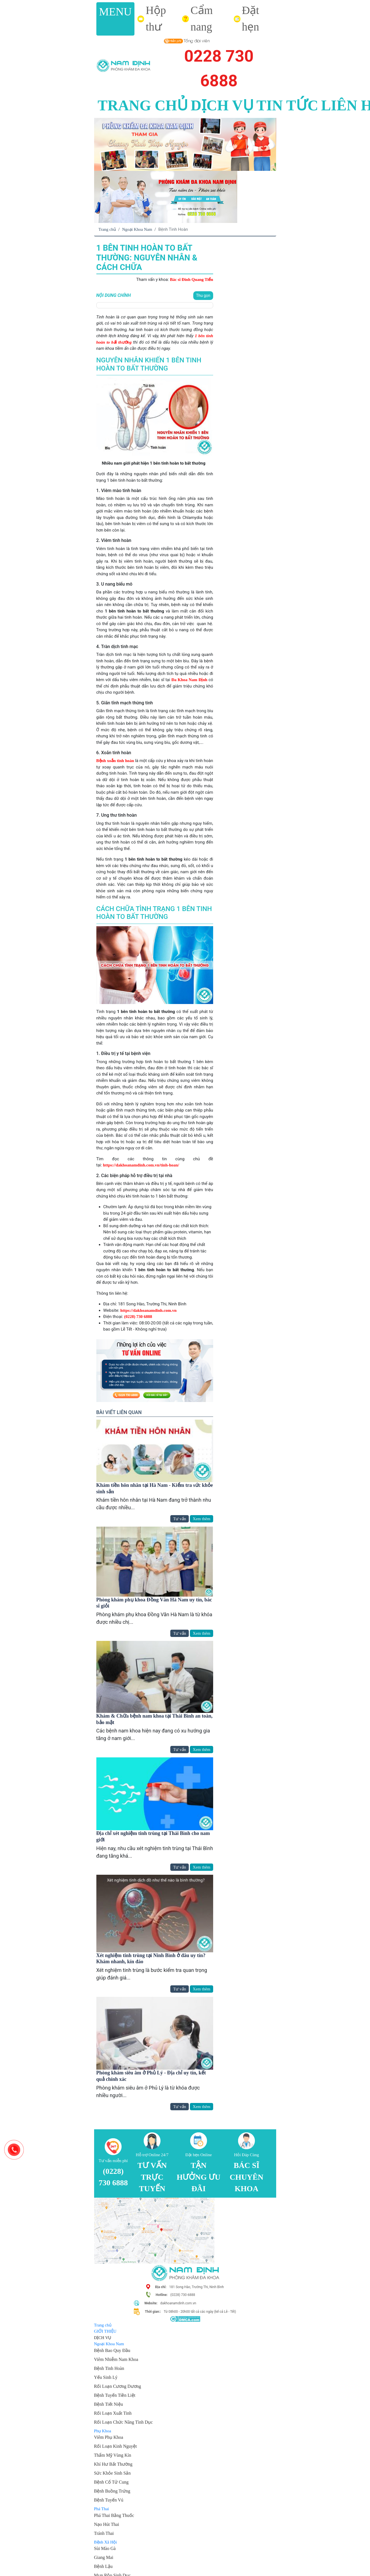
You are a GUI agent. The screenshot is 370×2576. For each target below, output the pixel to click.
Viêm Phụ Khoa (108, 2437)
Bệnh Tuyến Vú (109, 2500)
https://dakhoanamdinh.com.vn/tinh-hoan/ (141, 1165)
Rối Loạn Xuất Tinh (113, 2413)
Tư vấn (179, 1519)
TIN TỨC (287, 105)
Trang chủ (107, 229)
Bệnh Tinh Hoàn (109, 2368)
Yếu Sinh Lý (106, 2377)
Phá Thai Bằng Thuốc (114, 2515)
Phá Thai (101, 2509)
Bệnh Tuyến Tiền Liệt (115, 2395)
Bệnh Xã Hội (105, 2542)
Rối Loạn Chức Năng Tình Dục (123, 2422)
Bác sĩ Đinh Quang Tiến (191, 279)
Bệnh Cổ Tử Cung (111, 2482)
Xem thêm (201, 1519)
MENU (115, 12)
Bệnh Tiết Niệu (108, 2404)
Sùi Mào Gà (105, 2548)
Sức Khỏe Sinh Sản (112, 2473)
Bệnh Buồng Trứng (112, 2491)
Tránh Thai (104, 2533)
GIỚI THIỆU (105, 2331)
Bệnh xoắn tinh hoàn (115, 760)
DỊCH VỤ (222, 105)
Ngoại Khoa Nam (137, 229)
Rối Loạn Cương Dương (117, 2386)
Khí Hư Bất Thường (113, 2464)
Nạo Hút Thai (106, 2524)
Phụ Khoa (102, 2431)
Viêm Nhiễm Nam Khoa (116, 2359)
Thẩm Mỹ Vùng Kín (112, 2455)
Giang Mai (103, 2557)
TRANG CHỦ (143, 105)
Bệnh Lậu (103, 2566)
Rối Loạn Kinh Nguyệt (115, 2446)
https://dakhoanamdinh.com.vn (148, 1310)
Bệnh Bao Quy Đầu (112, 2350)
